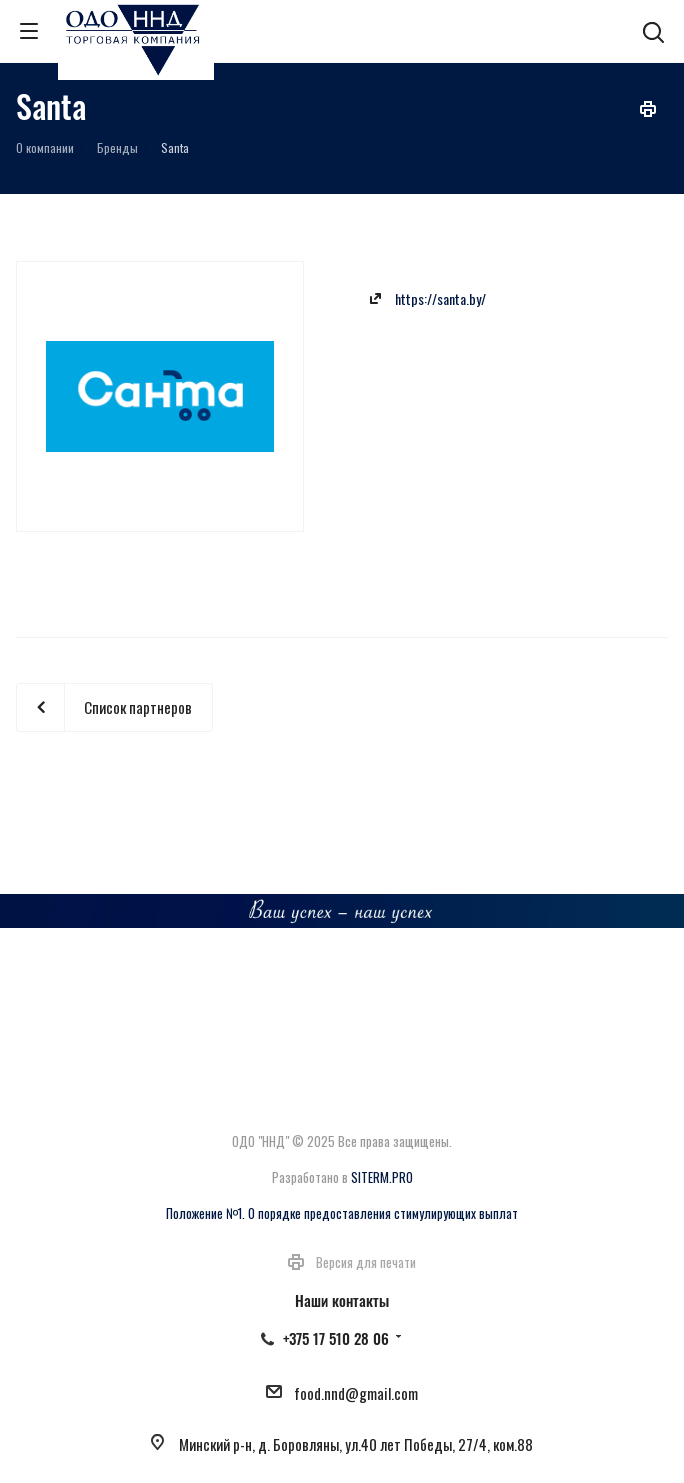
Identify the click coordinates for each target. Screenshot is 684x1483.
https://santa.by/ (440, 298)
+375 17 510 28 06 (336, 1338)
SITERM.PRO (382, 1177)
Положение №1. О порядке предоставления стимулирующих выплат (342, 1213)
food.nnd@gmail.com (356, 1393)
